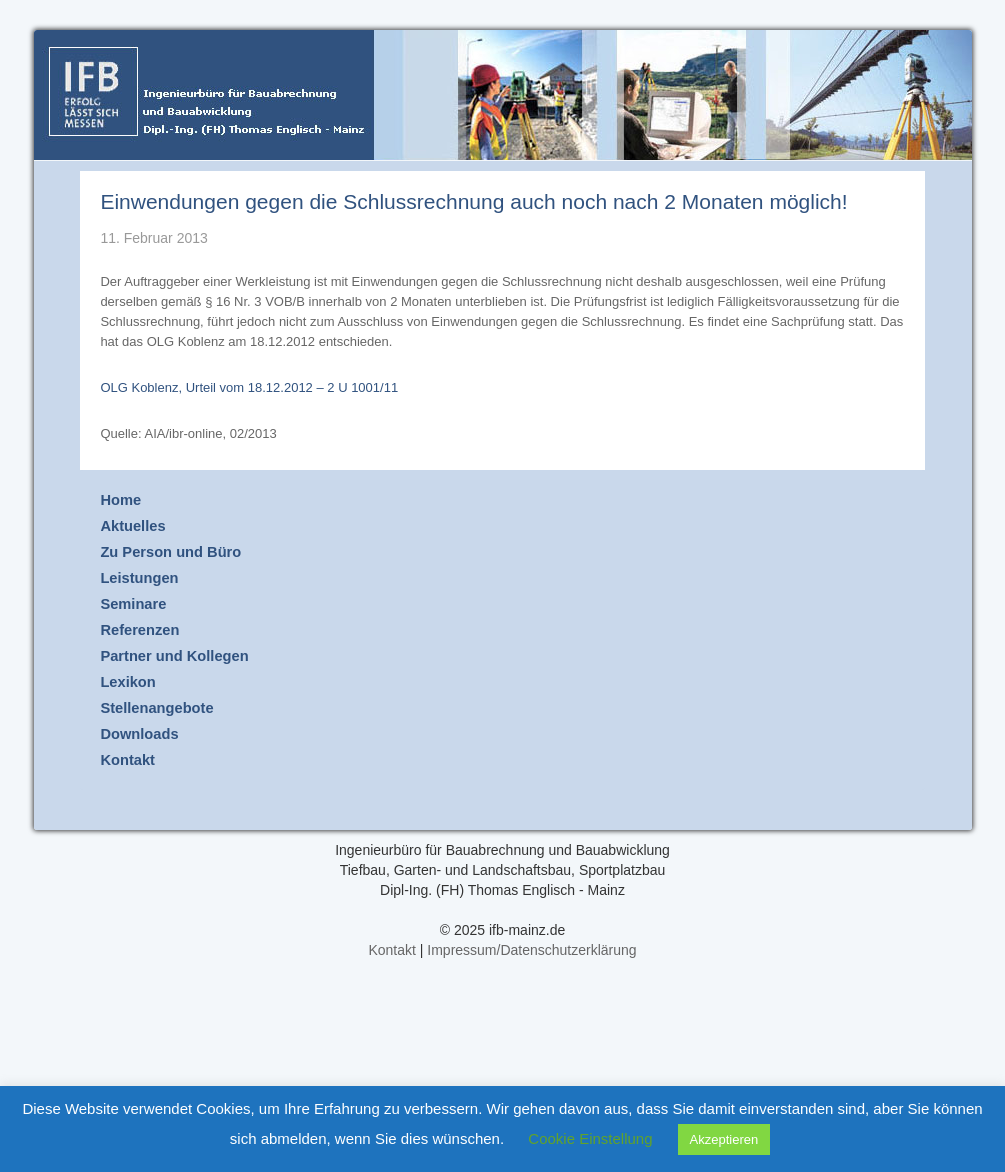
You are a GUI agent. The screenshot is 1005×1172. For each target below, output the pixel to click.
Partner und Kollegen (174, 656)
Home (120, 500)
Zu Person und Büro (170, 552)
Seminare (133, 604)
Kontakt (127, 760)
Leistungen (139, 578)
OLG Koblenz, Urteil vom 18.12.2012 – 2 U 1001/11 (249, 387)
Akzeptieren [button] (724, 1139)
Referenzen (139, 630)
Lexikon (127, 682)
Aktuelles (132, 526)
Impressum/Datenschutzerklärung (531, 950)
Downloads (139, 734)
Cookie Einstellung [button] (590, 1138)
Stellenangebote (156, 708)
